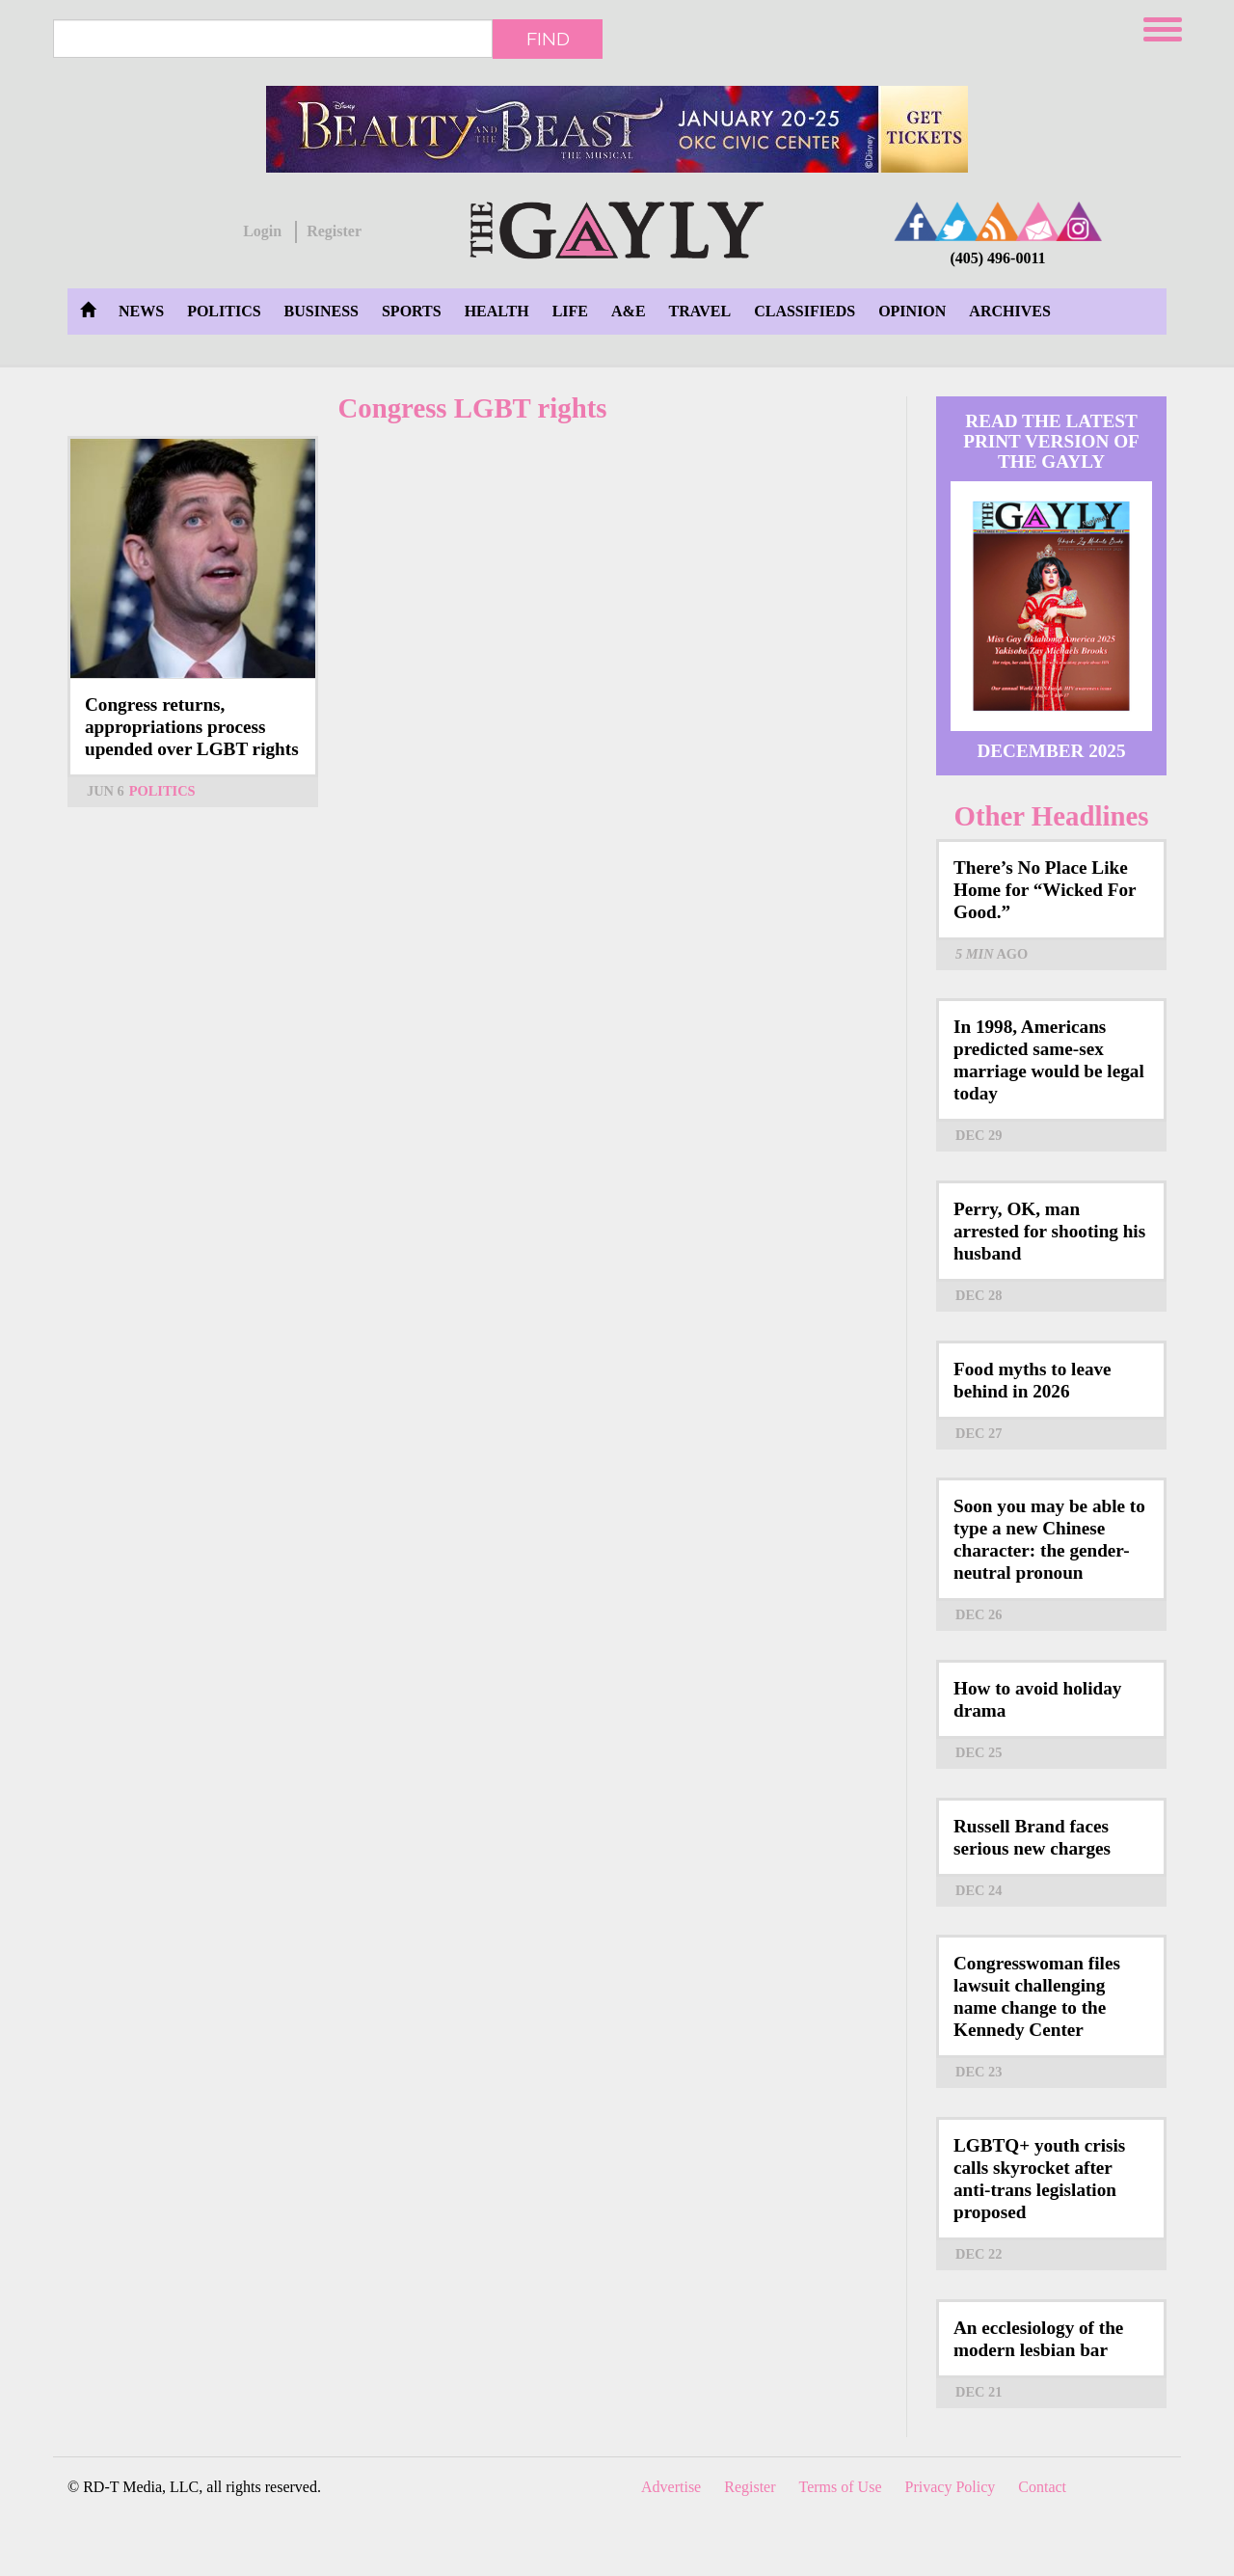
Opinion (912, 311)
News (141, 311)
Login (262, 231)
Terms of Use (840, 2487)
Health (497, 311)
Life (570, 311)
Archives (1009, 311)
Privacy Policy (950, 2487)
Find (548, 38)
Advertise (671, 2487)
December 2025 (1051, 751)
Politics (223, 311)
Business (321, 311)
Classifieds (804, 311)
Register (334, 231)
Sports (412, 311)
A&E (628, 311)
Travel (700, 311)
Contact (1042, 2487)
